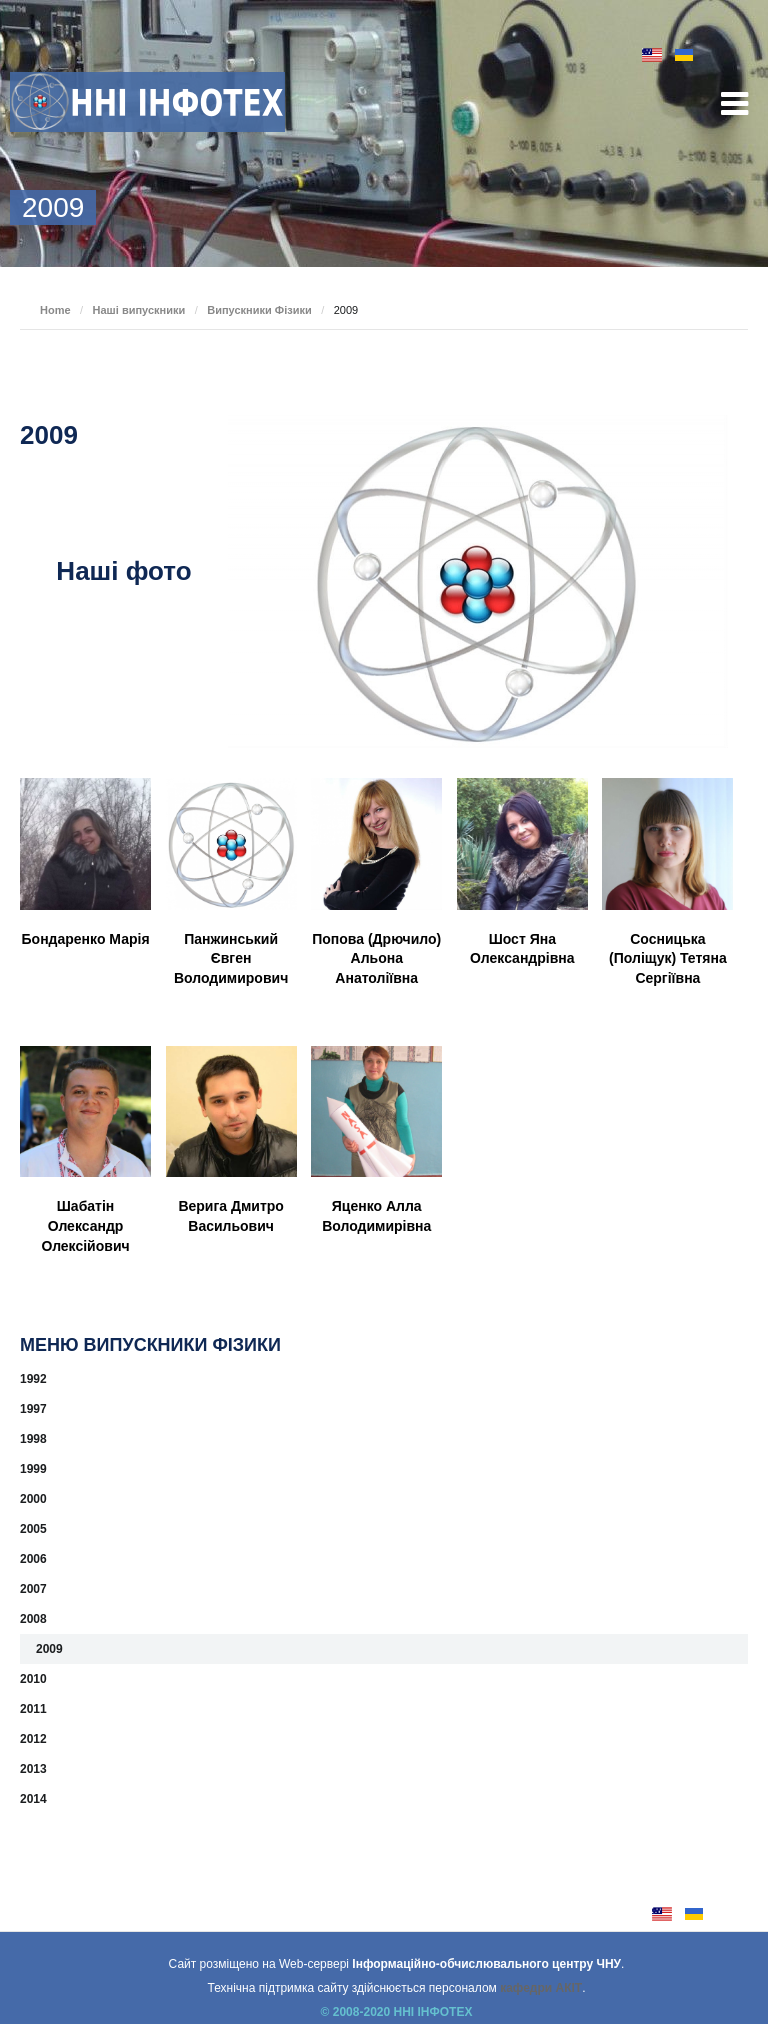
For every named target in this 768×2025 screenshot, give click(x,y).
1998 (33, 1439)
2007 (33, 1589)
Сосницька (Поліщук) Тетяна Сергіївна (668, 958)
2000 (33, 1499)
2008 (33, 1619)
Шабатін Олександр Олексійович (85, 1225)
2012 (33, 1739)
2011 (33, 1709)
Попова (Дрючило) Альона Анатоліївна (376, 958)
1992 (33, 1379)
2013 (33, 1769)
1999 (33, 1469)
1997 (33, 1409)
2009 (49, 1649)
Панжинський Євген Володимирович (231, 958)
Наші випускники (139, 310)
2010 (33, 1679)
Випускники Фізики (259, 310)
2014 (33, 1799)
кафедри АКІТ (541, 1988)
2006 (33, 1559)
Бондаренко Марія (86, 939)
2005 (33, 1529)
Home (55, 310)
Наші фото (123, 571)
